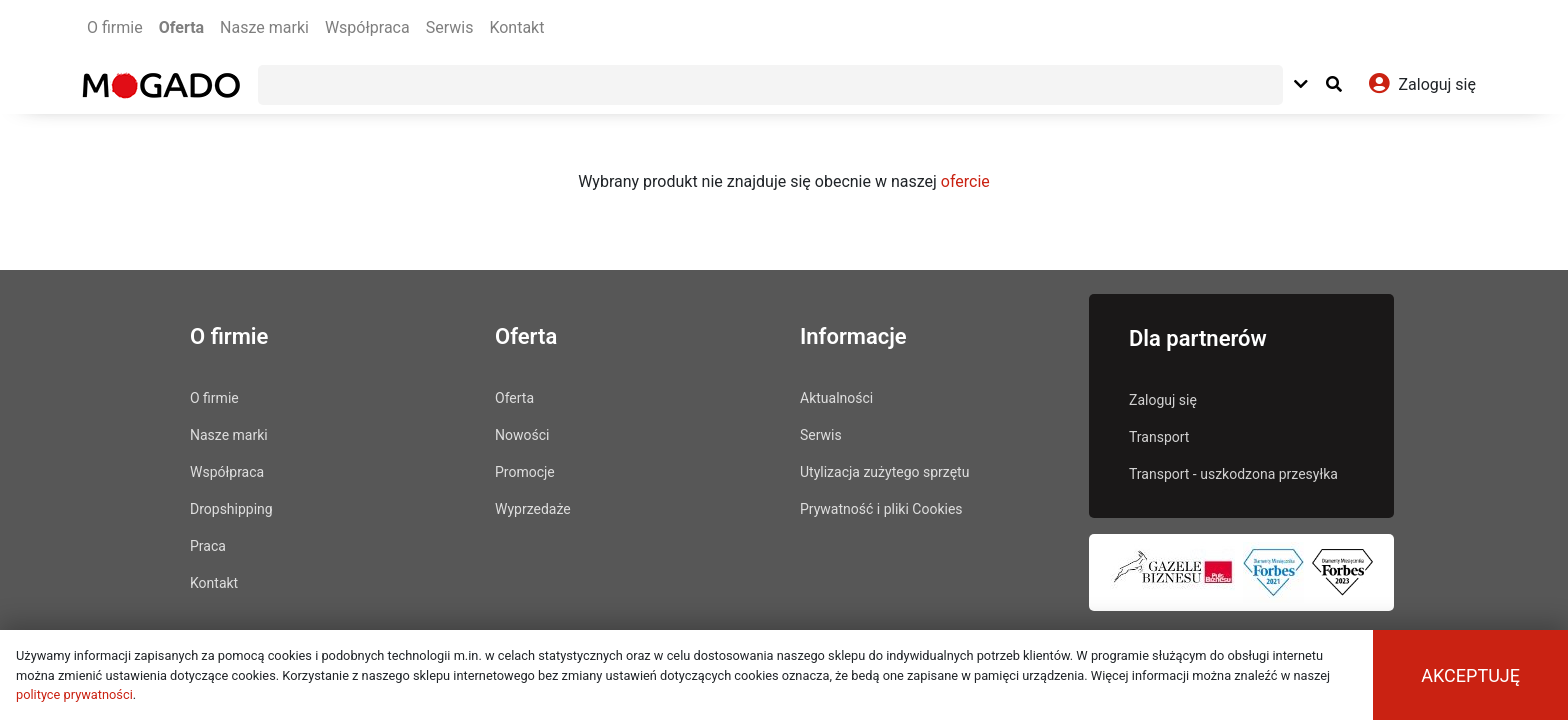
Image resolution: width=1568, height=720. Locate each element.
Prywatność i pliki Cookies (881, 509)
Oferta (181, 27)
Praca (208, 546)
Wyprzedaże (533, 509)
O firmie (115, 27)
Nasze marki (264, 27)
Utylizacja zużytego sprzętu (884, 472)
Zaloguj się (1163, 400)
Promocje (525, 472)
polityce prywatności (74, 694)
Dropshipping (231, 509)
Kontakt (516, 27)
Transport (1159, 437)
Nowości (522, 435)
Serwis (450, 27)
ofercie (965, 181)
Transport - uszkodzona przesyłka (1233, 474)
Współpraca (367, 27)
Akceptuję (1470, 675)
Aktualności (836, 398)
